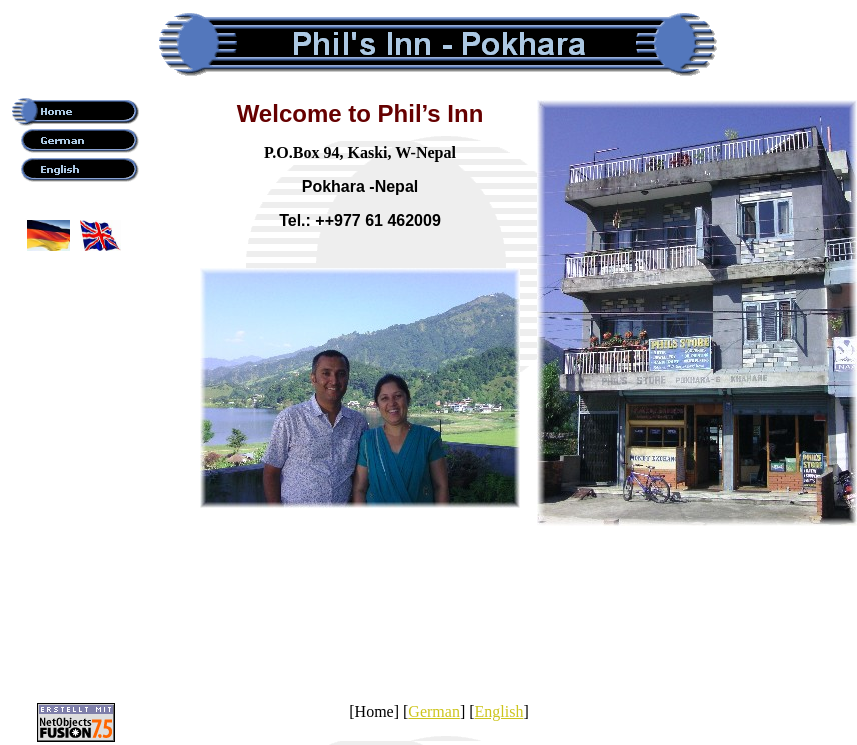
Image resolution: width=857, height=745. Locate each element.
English (499, 711)
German (434, 711)
